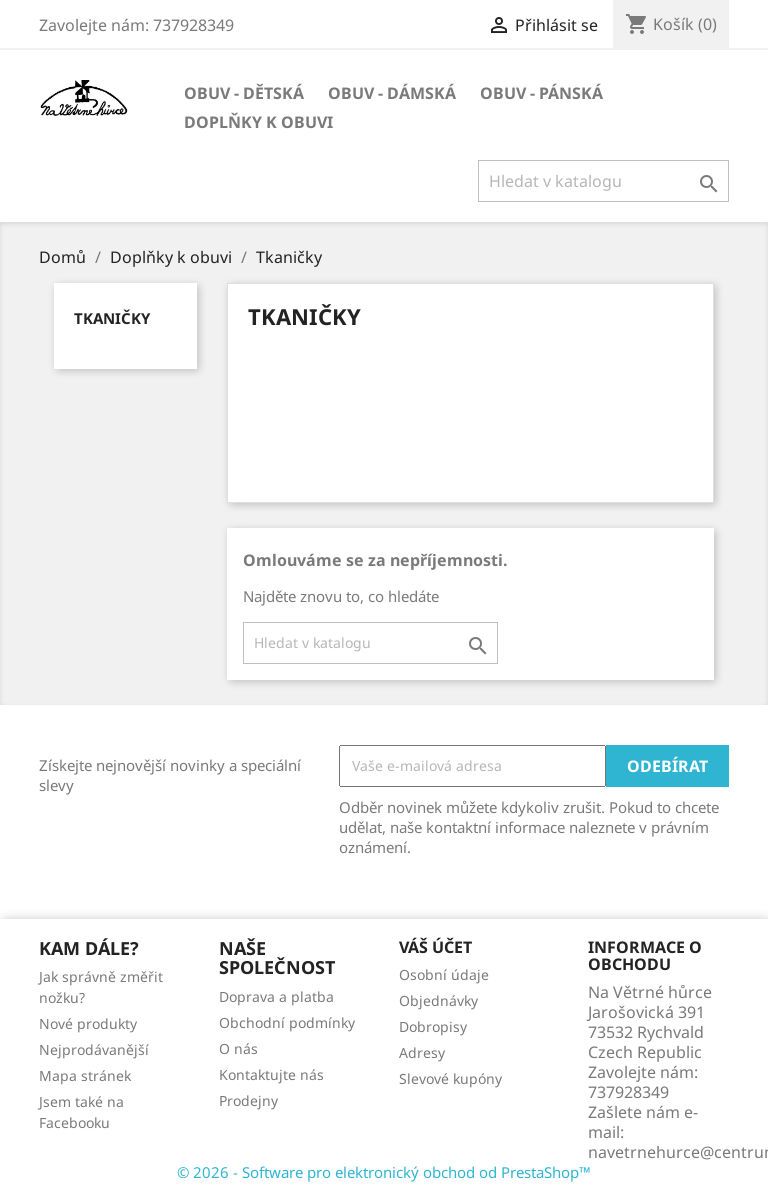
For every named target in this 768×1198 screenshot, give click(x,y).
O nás (238, 1048)
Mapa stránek (85, 1075)
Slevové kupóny (450, 1078)
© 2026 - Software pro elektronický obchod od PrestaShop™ (384, 1172)
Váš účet (435, 947)
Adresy (422, 1052)
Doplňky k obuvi (258, 122)
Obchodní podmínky (287, 1022)
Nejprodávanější (94, 1049)
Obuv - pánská (541, 93)
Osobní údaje (444, 974)
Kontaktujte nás (271, 1074)
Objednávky (438, 1000)
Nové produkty (88, 1023)
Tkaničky (112, 318)
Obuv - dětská (244, 93)
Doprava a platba (276, 996)
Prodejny (248, 1100)
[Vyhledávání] (603, 181)
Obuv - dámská (392, 93)
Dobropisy (433, 1026)
